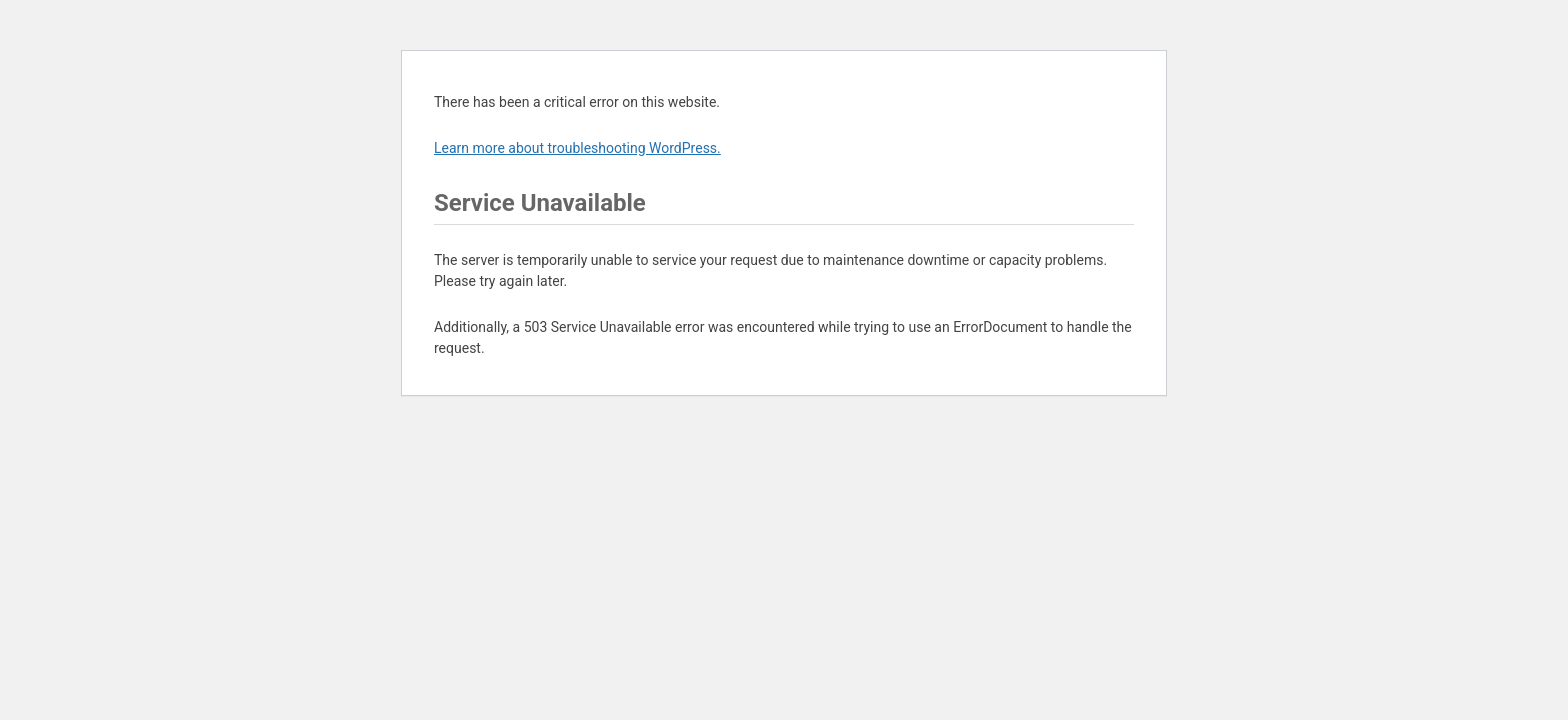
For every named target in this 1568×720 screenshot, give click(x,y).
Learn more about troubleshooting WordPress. (577, 148)
